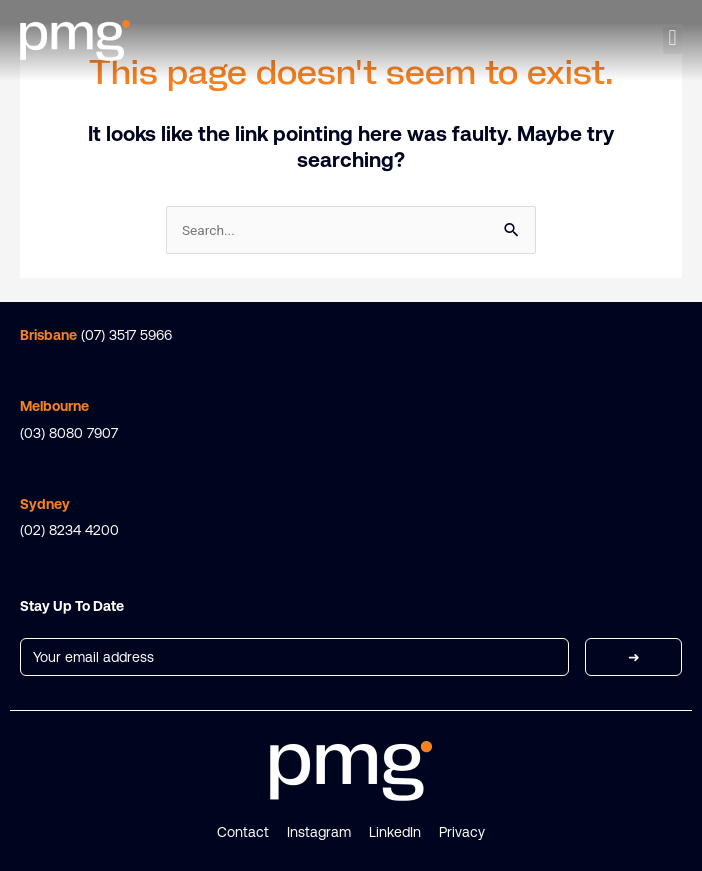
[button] (672, 41)
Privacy (462, 832)
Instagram (319, 832)
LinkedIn (395, 832)
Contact (243, 832)
